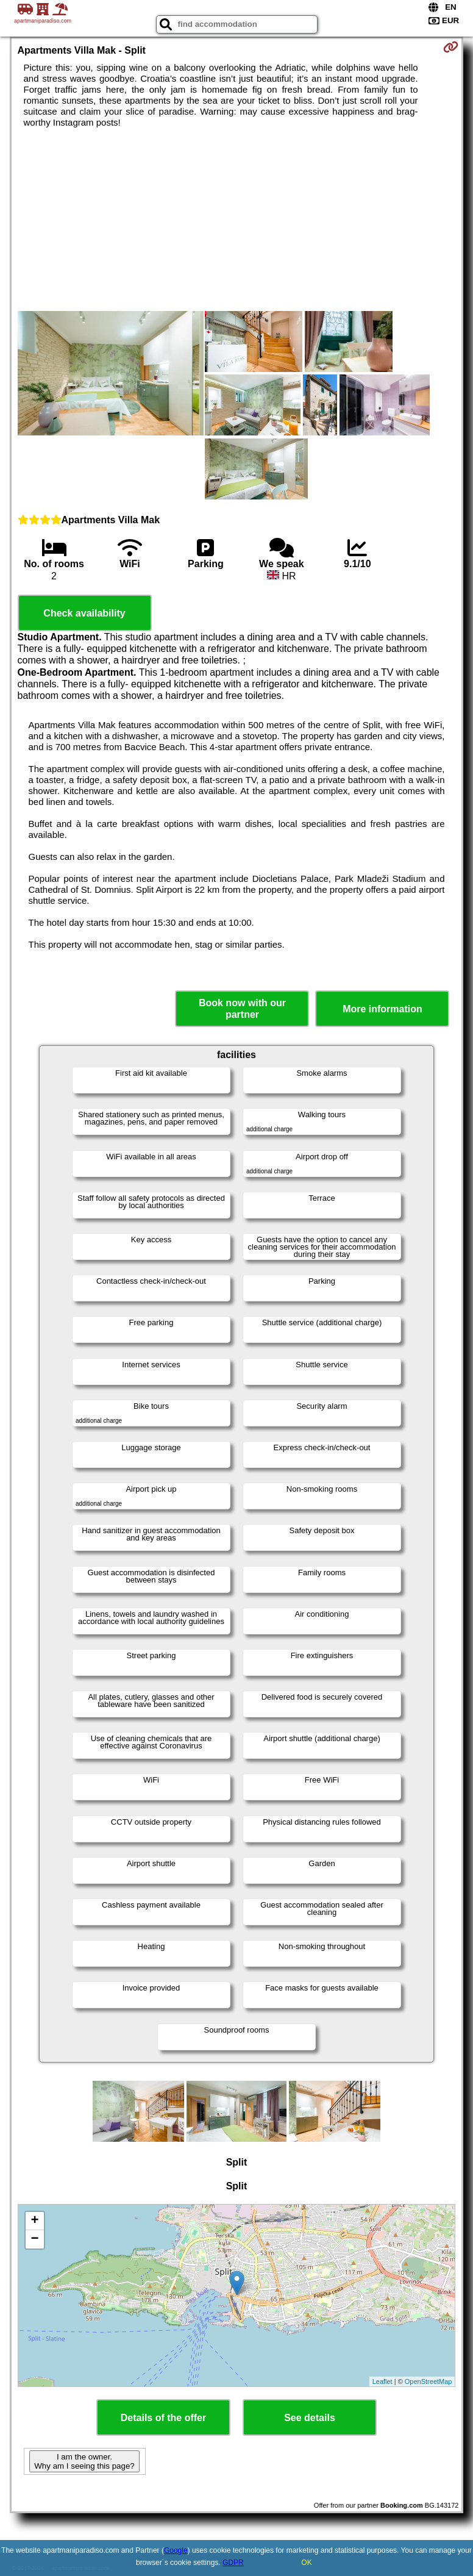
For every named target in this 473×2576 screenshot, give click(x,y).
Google (176, 2550)
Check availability (84, 613)
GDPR (233, 2562)
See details (309, 2418)
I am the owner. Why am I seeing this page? (84, 2461)
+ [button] (34, 2221)
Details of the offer (163, 2418)
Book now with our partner (242, 1009)
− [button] (34, 2239)
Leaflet (382, 2381)
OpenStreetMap (428, 2381)
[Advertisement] (237, 219)
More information (382, 1009)
